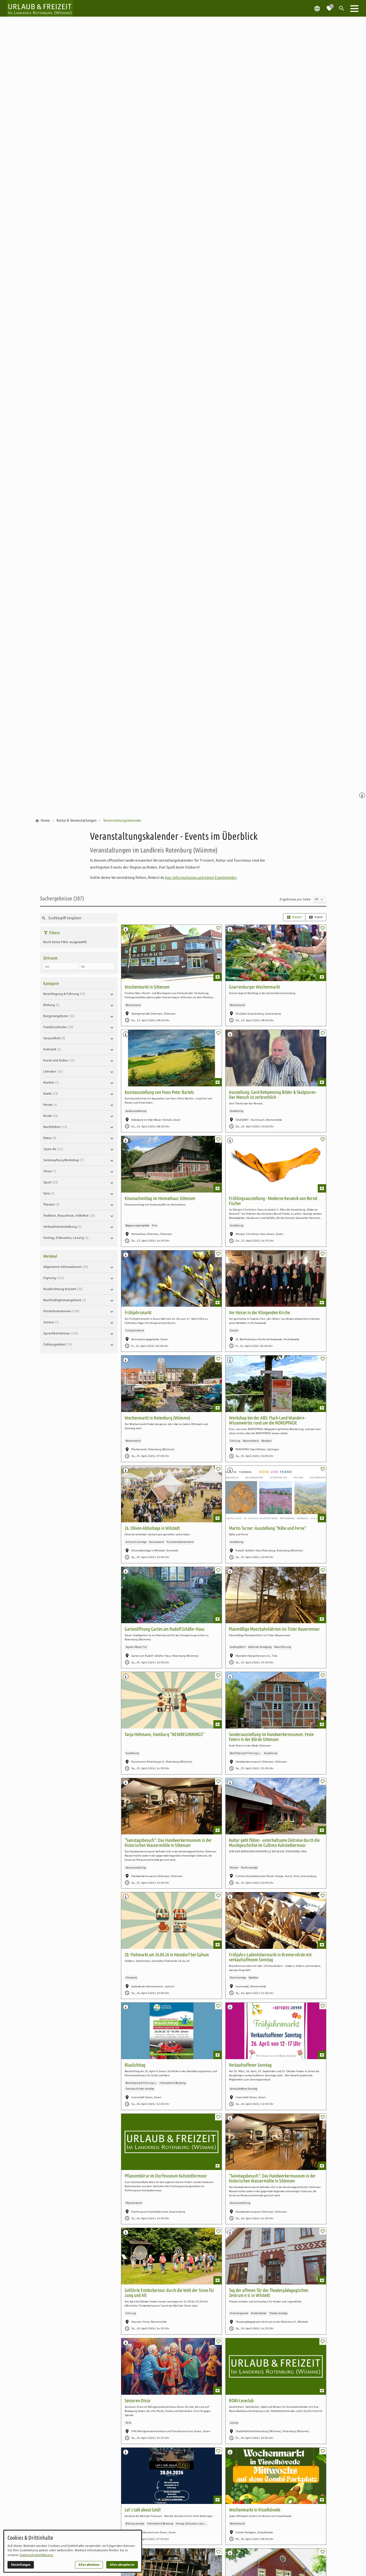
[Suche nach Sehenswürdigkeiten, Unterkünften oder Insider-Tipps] (79, 918)
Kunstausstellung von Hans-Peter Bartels (159, 1092)
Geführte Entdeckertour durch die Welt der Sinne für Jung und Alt (169, 2292)
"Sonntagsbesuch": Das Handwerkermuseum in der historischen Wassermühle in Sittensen (272, 2178)
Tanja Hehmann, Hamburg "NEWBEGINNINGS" (164, 1734)
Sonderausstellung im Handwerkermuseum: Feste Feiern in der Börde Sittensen (271, 1737)
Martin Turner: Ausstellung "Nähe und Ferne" (267, 1528)
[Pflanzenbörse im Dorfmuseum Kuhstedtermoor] (171, 2142)
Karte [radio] (316, 917)
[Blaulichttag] (171, 2031)
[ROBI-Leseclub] (276, 2366)
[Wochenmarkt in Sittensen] (171, 953)
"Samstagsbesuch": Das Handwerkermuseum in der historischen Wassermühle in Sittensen (168, 1842)
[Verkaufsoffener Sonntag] (276, 2031)
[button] (354, 8)
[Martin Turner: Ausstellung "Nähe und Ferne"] (276, 1494)
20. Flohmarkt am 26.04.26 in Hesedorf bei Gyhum (167, 1954)
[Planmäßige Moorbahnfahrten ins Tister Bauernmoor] (276, 1595)
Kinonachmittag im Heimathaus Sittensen (160, 1198)
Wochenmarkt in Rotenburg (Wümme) (157, 1417)
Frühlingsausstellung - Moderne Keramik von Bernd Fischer (273, 1201)
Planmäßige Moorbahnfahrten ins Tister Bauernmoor (274, 1629)
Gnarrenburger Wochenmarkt (254, 986)
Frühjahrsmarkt (138, 1312)
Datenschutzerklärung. (37, 2555)
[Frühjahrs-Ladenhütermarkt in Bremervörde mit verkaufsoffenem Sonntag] (276, 1920)
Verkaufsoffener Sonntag (250, 2064)
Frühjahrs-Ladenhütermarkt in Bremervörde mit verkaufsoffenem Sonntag (270, 1957)
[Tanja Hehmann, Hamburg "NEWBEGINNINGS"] (171, 1700)
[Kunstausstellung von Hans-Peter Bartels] (171, 1058)
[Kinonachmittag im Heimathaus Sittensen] (171, 1164)
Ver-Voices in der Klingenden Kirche (259, 1312)
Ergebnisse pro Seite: (295, 899)
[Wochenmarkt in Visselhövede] (276, 2476)
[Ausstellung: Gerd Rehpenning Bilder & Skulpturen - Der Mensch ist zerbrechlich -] (276, 1058)
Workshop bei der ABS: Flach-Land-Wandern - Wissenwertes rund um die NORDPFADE (267, 1420)
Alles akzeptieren (122, 2565)
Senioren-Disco (137, 2400)
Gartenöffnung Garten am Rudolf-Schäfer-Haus (165, 1629)
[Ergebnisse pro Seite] (319, 899)
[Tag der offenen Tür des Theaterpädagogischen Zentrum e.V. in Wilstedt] (276, 2256)
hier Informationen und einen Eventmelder (200, 877)
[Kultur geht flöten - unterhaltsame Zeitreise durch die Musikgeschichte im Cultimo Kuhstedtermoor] (276, 1806)
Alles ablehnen (89, 2565)
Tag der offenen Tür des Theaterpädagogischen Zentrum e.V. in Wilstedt (268, 2292)
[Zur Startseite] (40, 8)
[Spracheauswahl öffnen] (317, 8)
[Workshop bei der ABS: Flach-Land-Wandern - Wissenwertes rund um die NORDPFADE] (276, 1383)
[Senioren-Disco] (171, 2366)
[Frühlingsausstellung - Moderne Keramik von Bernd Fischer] (276, 1164)
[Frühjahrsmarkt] (171, 1278)
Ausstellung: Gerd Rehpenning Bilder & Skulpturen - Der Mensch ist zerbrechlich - (273, 1094)
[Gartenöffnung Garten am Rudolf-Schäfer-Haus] (171, 1595)
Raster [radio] (294, 917)
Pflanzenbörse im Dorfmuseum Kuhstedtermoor (166, 2175)
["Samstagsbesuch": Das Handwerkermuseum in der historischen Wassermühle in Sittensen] (171, 1806)
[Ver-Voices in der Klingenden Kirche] (276, 1278)
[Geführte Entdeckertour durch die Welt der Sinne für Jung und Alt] (171, 2256)
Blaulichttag (135, 2064)
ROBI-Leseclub (241, 2400)
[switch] (218, 928)
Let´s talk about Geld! (143, 2509)
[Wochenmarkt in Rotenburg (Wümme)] (171, 1383)
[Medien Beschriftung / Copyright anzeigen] (362, 796)
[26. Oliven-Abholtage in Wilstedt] (171, 1494)
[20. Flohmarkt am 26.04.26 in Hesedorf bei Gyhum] (171, 1920)
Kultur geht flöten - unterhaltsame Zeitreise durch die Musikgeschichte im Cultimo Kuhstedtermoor (274, 1842)
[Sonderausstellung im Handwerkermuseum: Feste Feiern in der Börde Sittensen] (276, 1700)
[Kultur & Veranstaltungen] (77, 820)
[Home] (45, 820)
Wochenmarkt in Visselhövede (254, 2509)
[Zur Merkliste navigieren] (329, 6)
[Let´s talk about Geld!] (171, 2476)
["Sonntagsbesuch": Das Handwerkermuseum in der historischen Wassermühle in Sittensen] (276, 2142)
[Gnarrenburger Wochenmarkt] (276, 953)
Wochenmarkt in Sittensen (147, 986)
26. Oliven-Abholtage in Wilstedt (152, 1528)
